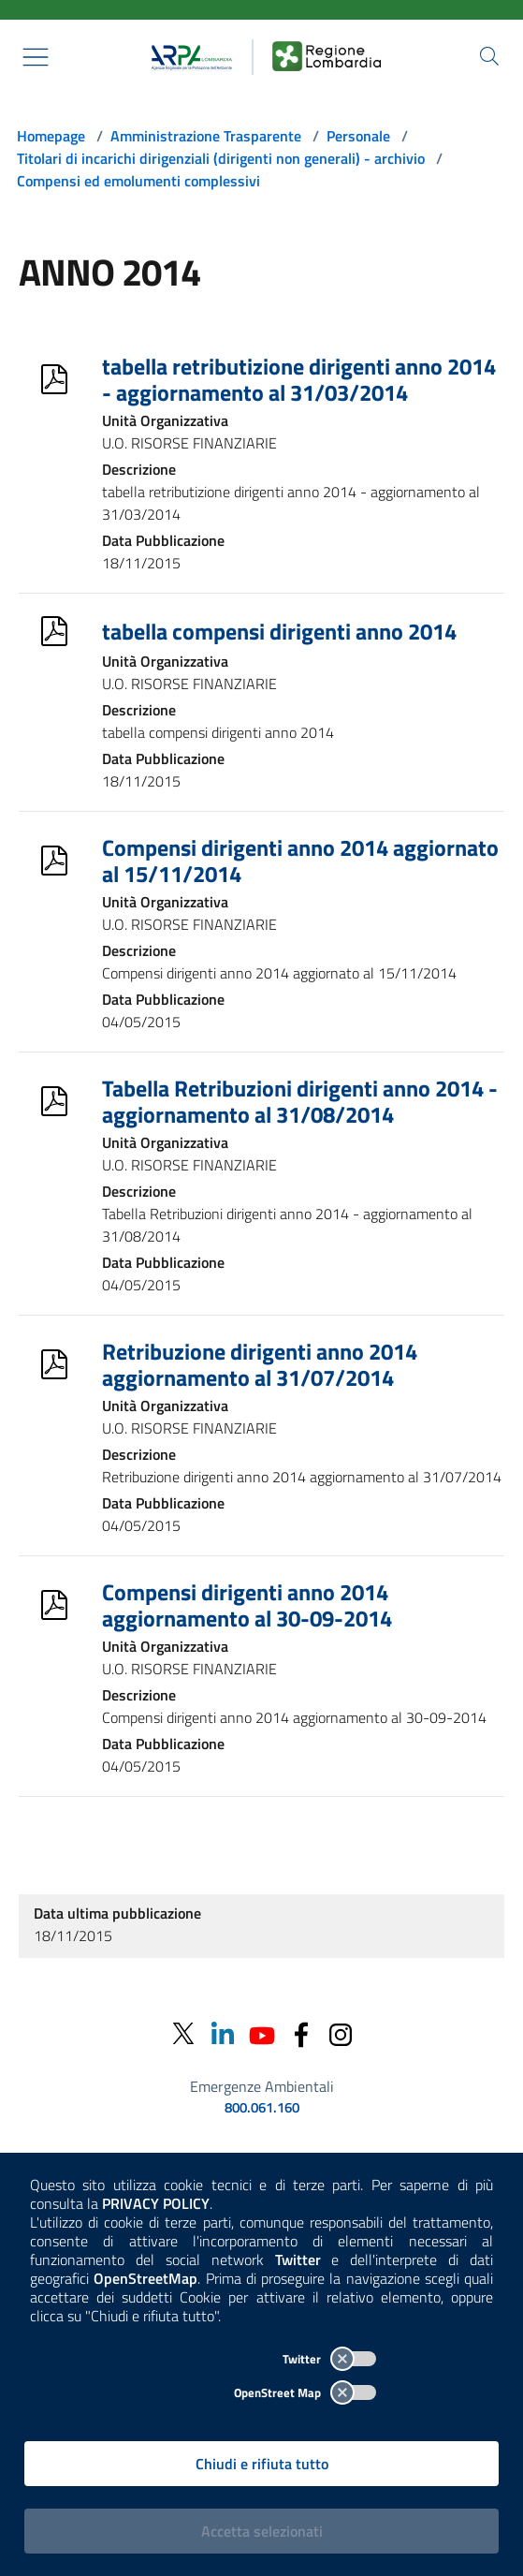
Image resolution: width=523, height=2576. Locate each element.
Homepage (51, 136)
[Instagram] (341, 2033)
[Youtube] (262, 2033)
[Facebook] (301, 2033)
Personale (358, 136)
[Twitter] (183, 2033)
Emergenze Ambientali (262, 2086)
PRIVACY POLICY (156, 2203)
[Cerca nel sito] (489, 56)
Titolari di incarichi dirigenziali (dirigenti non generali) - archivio (221, 158)
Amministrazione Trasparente (205, 136)
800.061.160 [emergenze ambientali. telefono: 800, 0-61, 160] (262, 2108)
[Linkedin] (223, 2033)
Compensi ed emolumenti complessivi (138, 180)
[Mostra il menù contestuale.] (36, 57)
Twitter (329, 2358)
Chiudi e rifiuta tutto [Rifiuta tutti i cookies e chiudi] (262, 2463)
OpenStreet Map (305, 2392)
